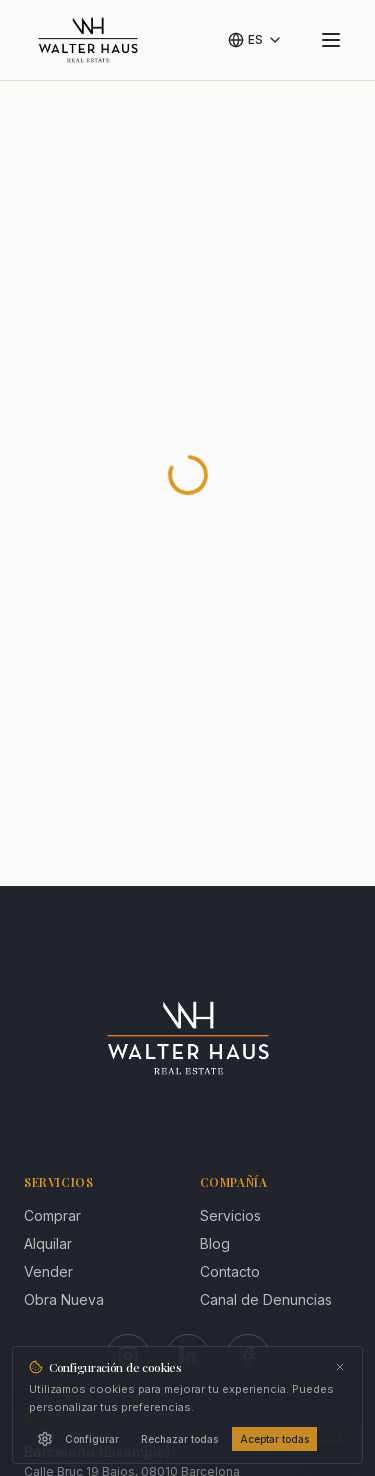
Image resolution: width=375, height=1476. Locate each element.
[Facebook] (248, 1356)
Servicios (230, 1215)
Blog (215, 1243)
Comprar (52, 1215)
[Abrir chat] (331, 1432)
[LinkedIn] (188, 1356)
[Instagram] (128, 1356)
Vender (48, 1271)
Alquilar (48, 1243)
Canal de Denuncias (266, 1299)
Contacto (230, 1271)
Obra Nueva (64, 1299)
